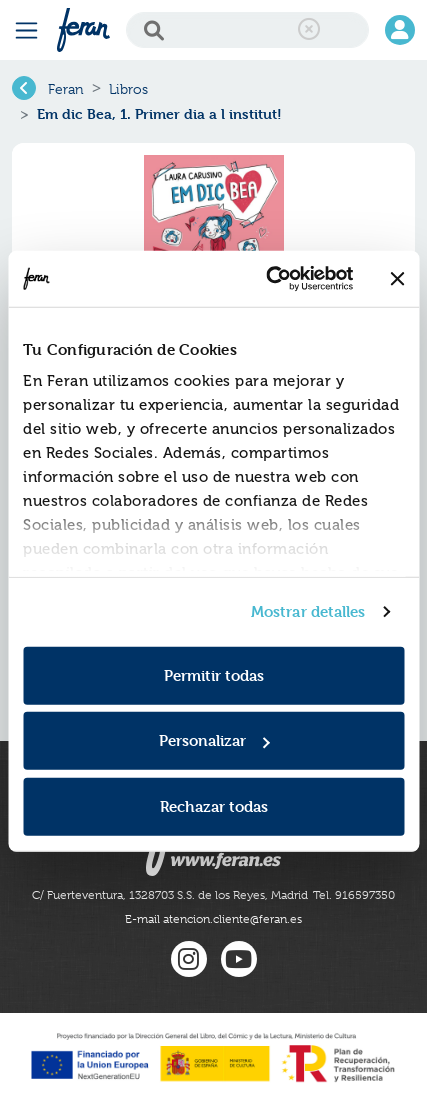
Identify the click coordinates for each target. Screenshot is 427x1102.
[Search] (247, 30)
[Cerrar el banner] (397, 279)
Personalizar (214, 740)
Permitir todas (214, 674)
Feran (66, 89)
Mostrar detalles (308, 611)
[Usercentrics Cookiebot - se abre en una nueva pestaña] (268, 279)
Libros (128, 89)
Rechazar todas (214, 805)
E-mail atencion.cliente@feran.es (213, 919)
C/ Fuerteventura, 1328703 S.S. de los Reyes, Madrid (170, 895)
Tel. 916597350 (354, 895)
